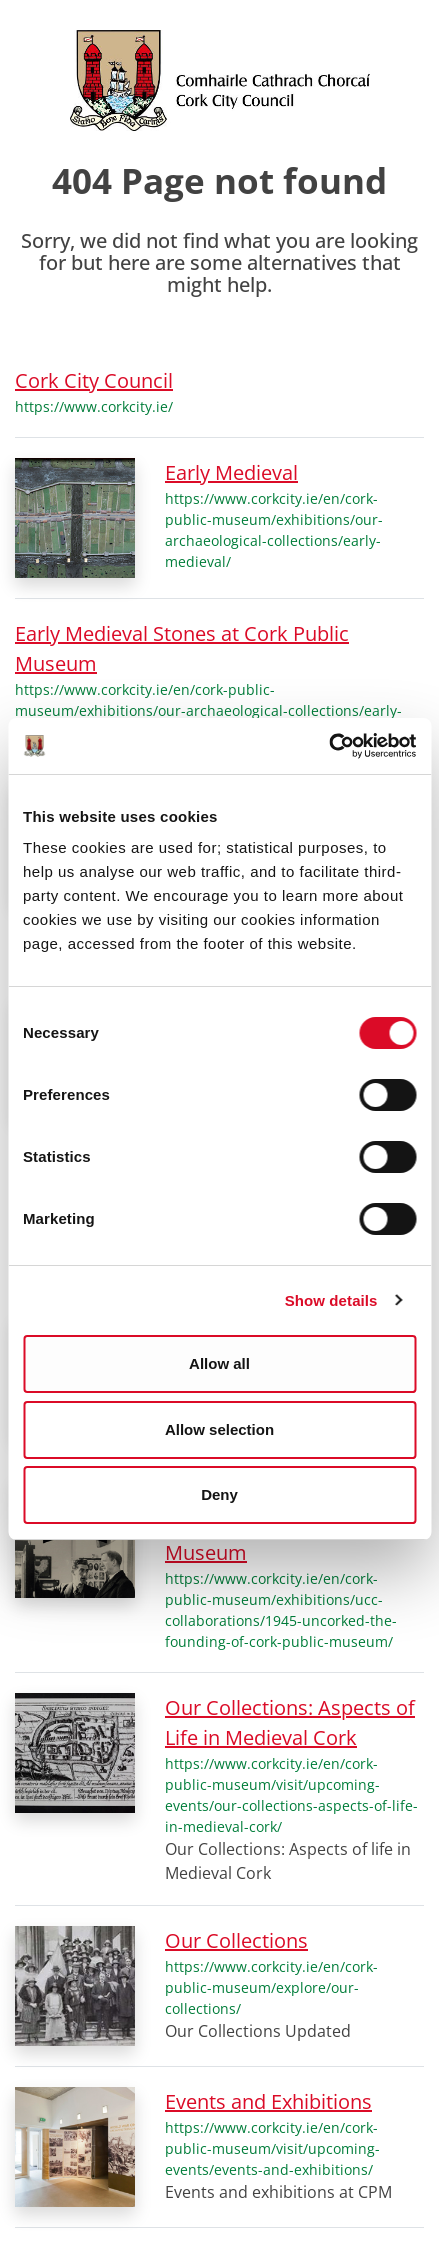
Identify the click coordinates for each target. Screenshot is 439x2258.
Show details (331, 1300)
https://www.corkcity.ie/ (94, 406)
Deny (219, 1494)
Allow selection (219, 1429)
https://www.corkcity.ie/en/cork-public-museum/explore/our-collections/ (271, 1987)
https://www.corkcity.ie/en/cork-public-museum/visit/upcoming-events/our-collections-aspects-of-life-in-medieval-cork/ (291, 1795)
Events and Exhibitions (268, 2101)
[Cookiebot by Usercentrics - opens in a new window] (328, 746)
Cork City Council (94, 380)
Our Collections (236, 1940)
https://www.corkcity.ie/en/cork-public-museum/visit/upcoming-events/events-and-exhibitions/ (272, 2148)
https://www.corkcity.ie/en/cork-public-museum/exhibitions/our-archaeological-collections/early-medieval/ (274, 530)
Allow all (219, 1363)
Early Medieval (231, 472)
